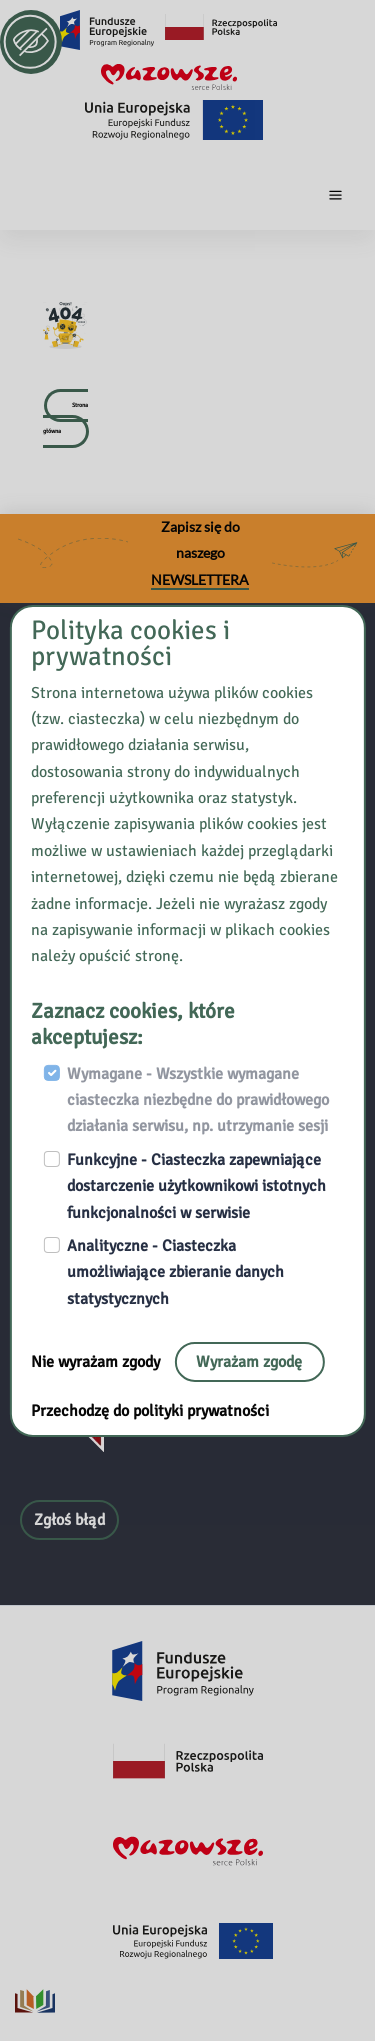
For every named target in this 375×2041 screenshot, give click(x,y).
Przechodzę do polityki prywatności (150, 1411)
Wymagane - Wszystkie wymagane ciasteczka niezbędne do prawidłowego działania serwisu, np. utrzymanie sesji (198, 1099)
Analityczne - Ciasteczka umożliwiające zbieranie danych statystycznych (175, 1272)
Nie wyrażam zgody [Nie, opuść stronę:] (97, 1362)
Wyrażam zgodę (249, 1362)
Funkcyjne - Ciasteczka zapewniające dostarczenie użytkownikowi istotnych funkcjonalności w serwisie (196, 1186)
